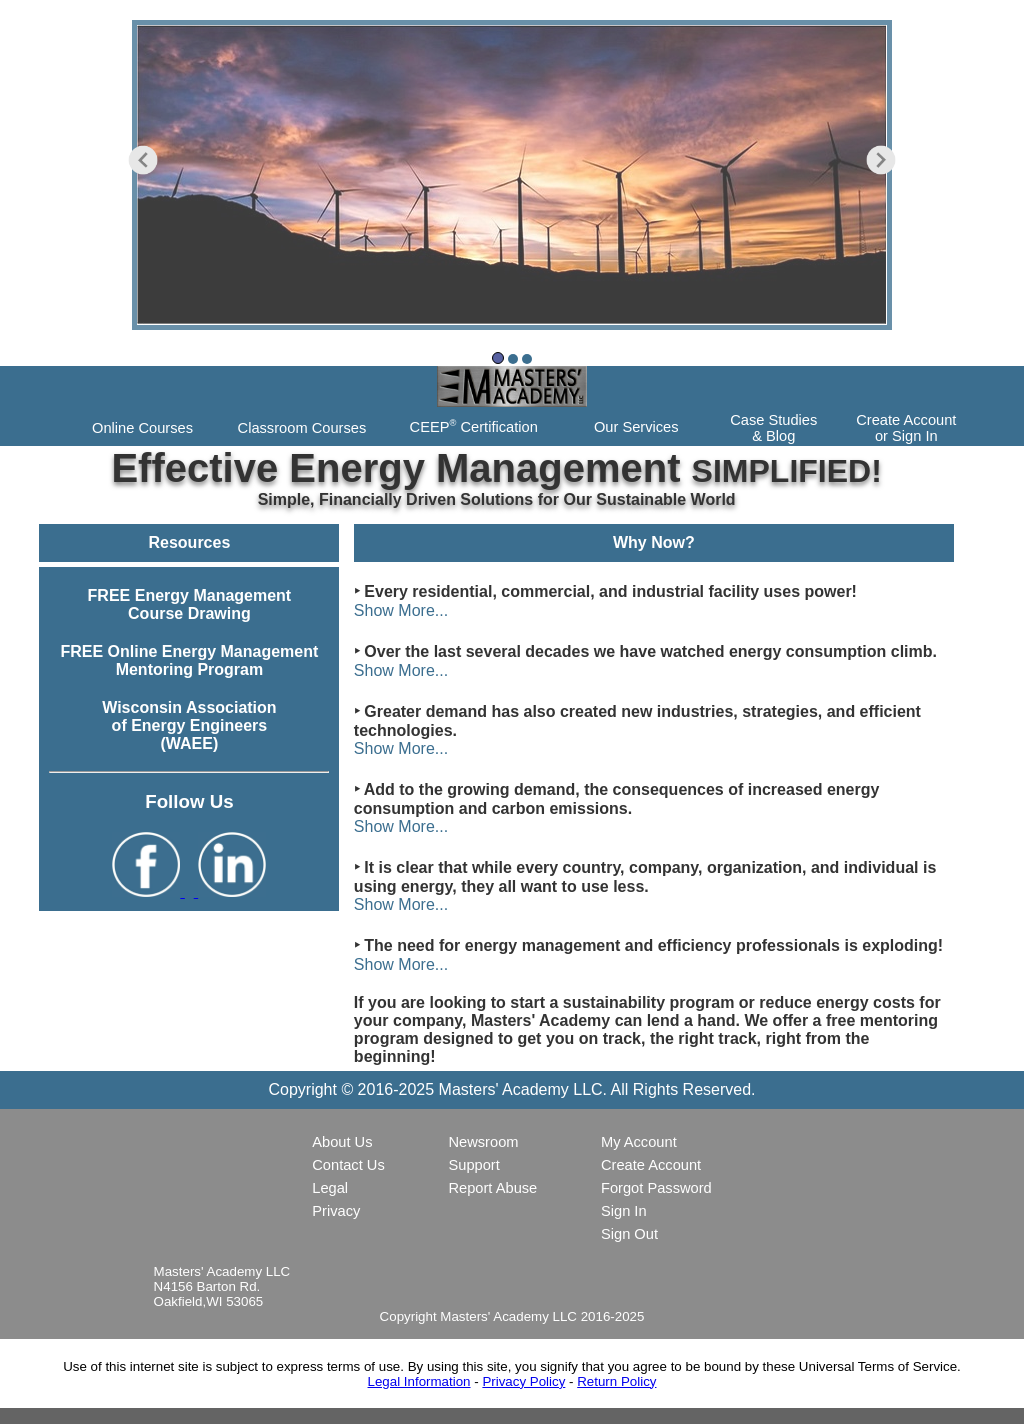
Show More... (401, 610)
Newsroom (483, 1142)
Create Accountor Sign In (906, 428)
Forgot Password (656, 1188)
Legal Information (419, 1381)
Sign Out (629, 1234)
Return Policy (616, 1381)
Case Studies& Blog (773, 428)
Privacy (336, 1211)
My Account (639, 1142)
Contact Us (348, 1165)
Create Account (651, 1165)
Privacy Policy (523, 1381)
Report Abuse (492, 1188)
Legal (330, 1188)
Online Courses (142, 428)
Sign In (624, 1211)
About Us (342, 1142)
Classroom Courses (302, 428)
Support (473, 1165)
